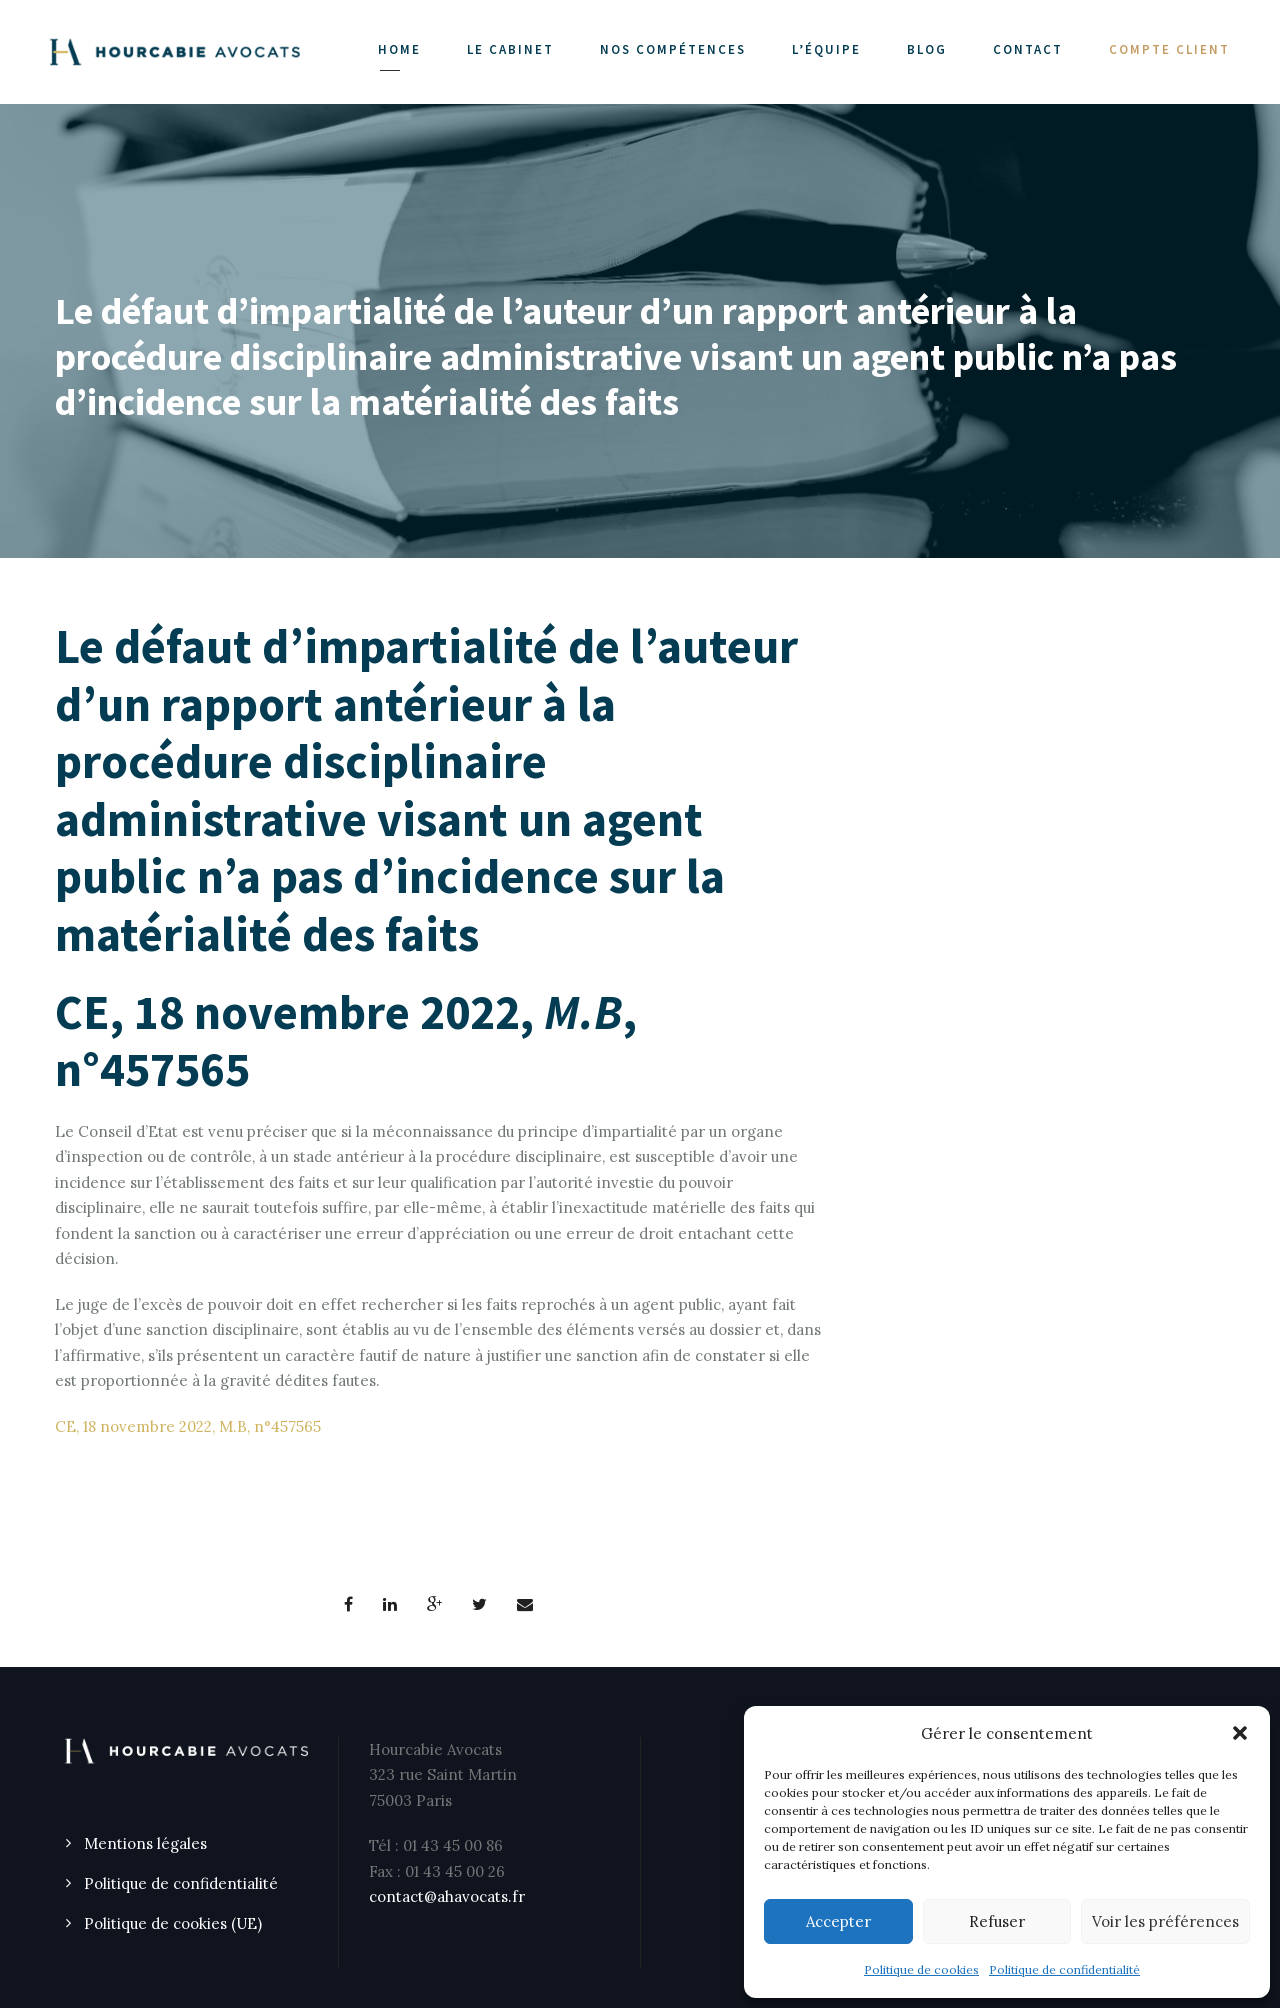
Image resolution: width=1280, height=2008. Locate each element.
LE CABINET (510, 49)
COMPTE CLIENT (1169, 49)
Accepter (838, 1921)
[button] (1240, 1733)
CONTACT (1028, 49)
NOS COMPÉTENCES (673, 49)
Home (399, 49)
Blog (927, 49)
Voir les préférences (1165, 1921)
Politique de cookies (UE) (173, 1923)
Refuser (997, 1921)
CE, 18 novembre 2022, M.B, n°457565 (188, 1426)
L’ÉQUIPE (826, 49)
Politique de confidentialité (1064, 1969)
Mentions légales (145, 1843)
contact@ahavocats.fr (447, 1896)
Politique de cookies (921, 1969)
